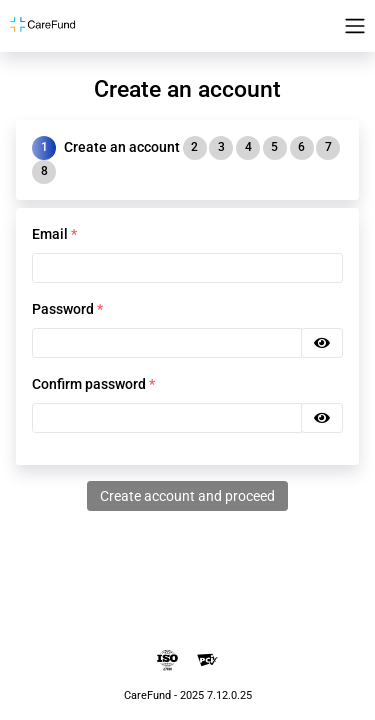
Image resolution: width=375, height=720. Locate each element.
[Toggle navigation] (355, 26)
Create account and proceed (187, 496)
